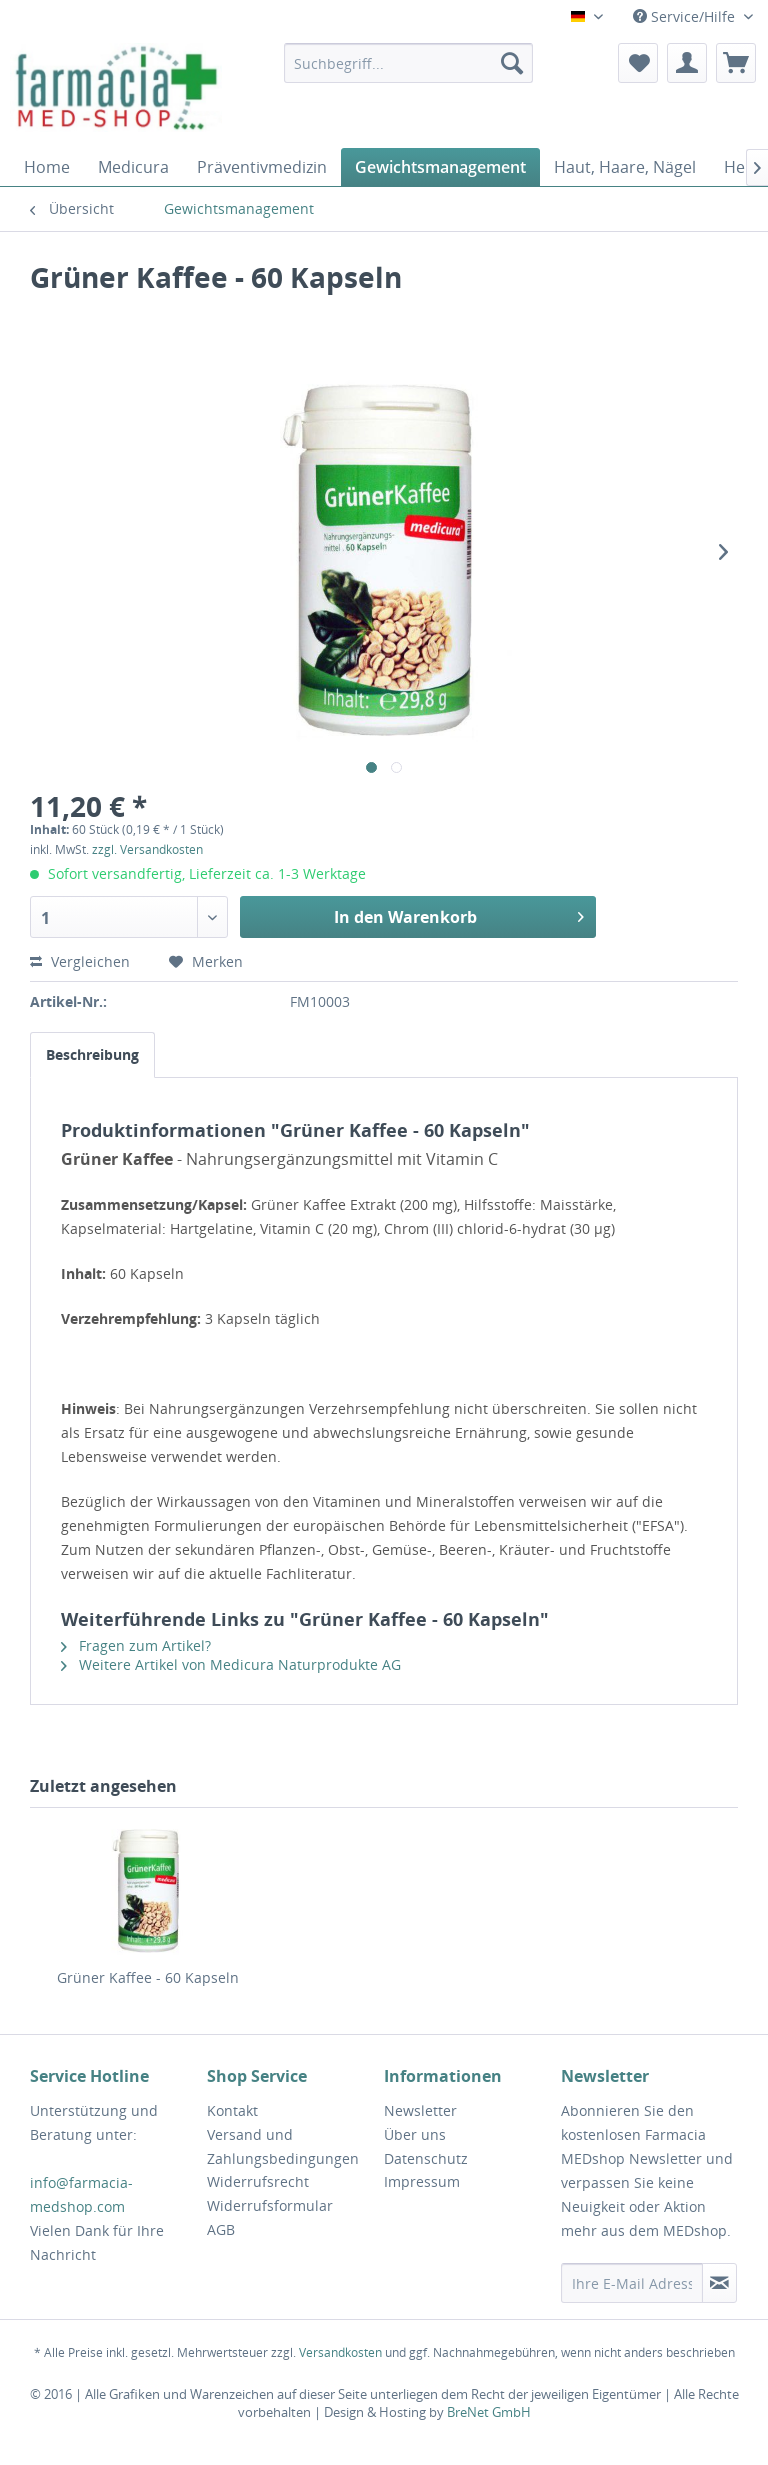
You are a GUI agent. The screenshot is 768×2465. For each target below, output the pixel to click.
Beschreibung (92, 1054)
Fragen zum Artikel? (136, 1645)
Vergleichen (82, 961)
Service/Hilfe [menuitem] (686, 16)
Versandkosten (340, 2352)
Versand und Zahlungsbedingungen (283, 2146)
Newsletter (420, 2110)
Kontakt (232, 2110)
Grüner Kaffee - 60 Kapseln (148, 1977)
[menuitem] (409, 63)
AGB (221, 2229)
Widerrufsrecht (258, 2181)
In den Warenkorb (459, 914)
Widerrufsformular (270, 2205)
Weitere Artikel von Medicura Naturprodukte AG (231, 1664)
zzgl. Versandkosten (147, 849)
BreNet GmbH (489, 2412)
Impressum (422, 2181)
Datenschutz (426, 2158)
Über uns (415, 2134)
